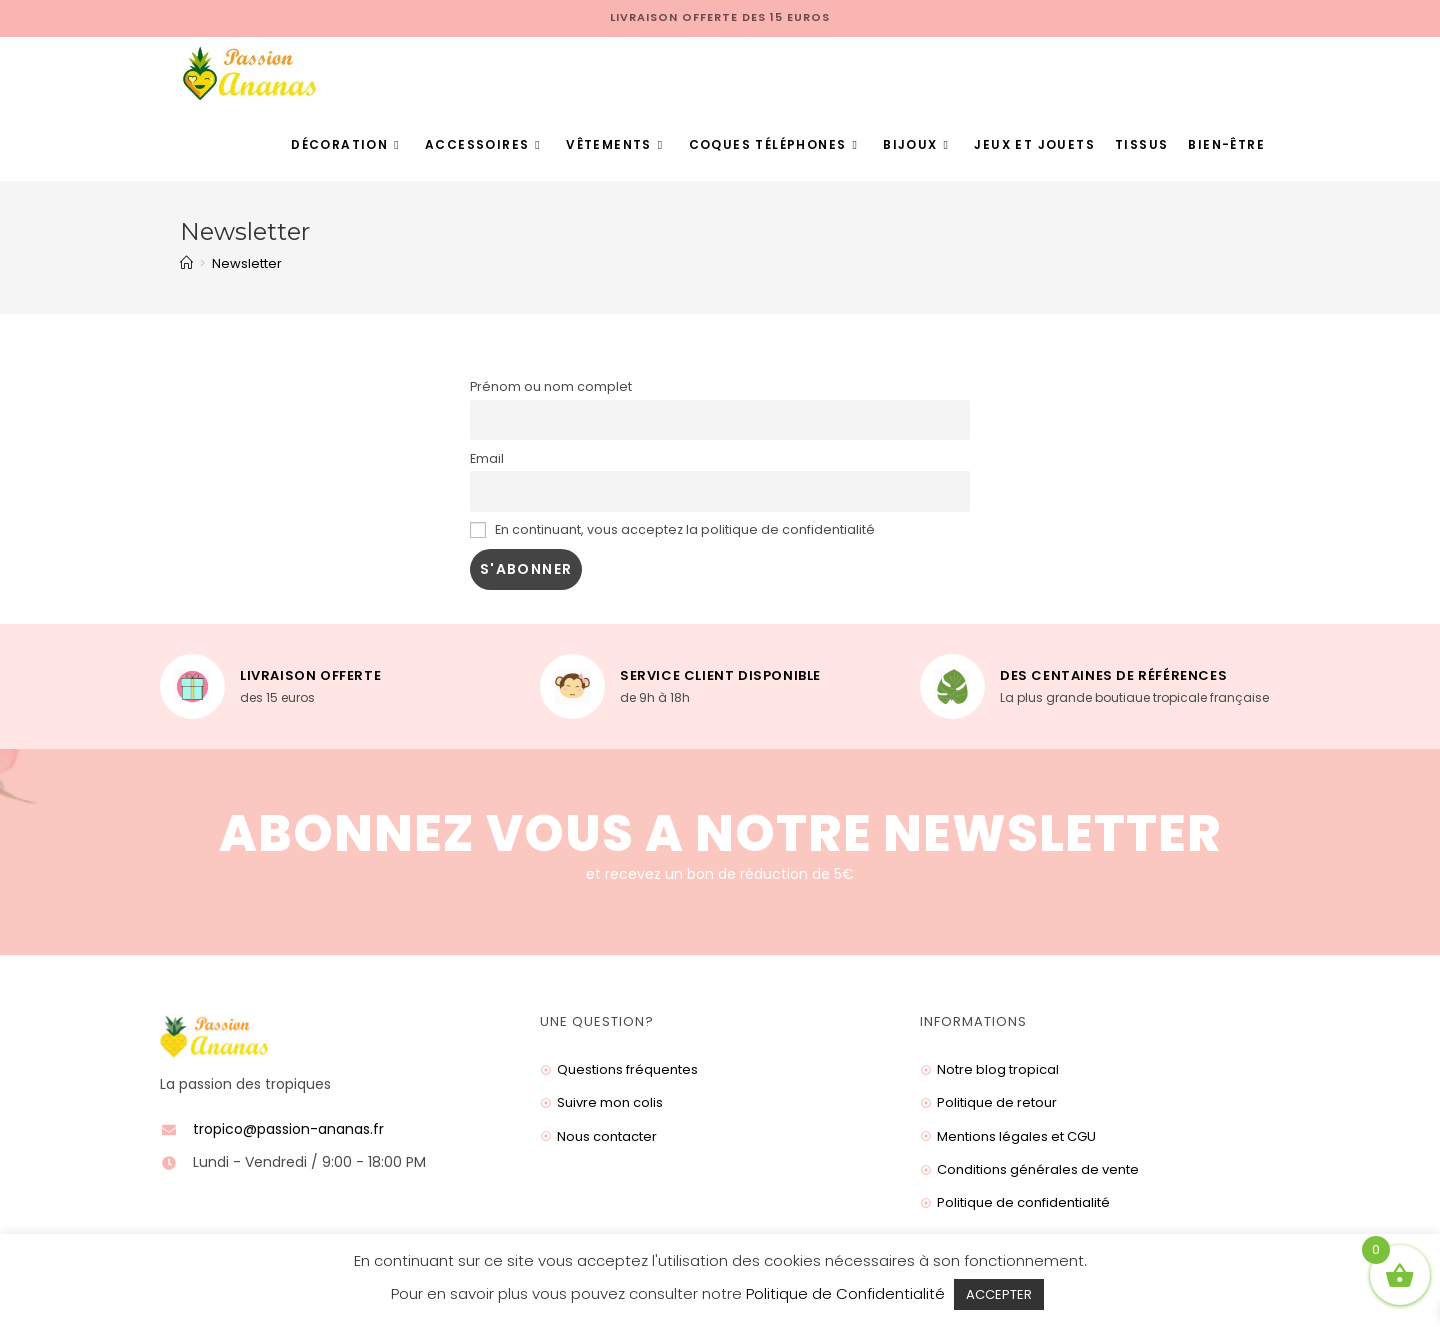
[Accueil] (186, 263)
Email (487, 458)
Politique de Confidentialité (845, 1293)
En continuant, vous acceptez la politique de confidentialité (672, 529)
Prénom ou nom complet (551, 386)
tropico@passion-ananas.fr (288, 1129)
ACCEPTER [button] (999, 1294)
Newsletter (247, 263)
